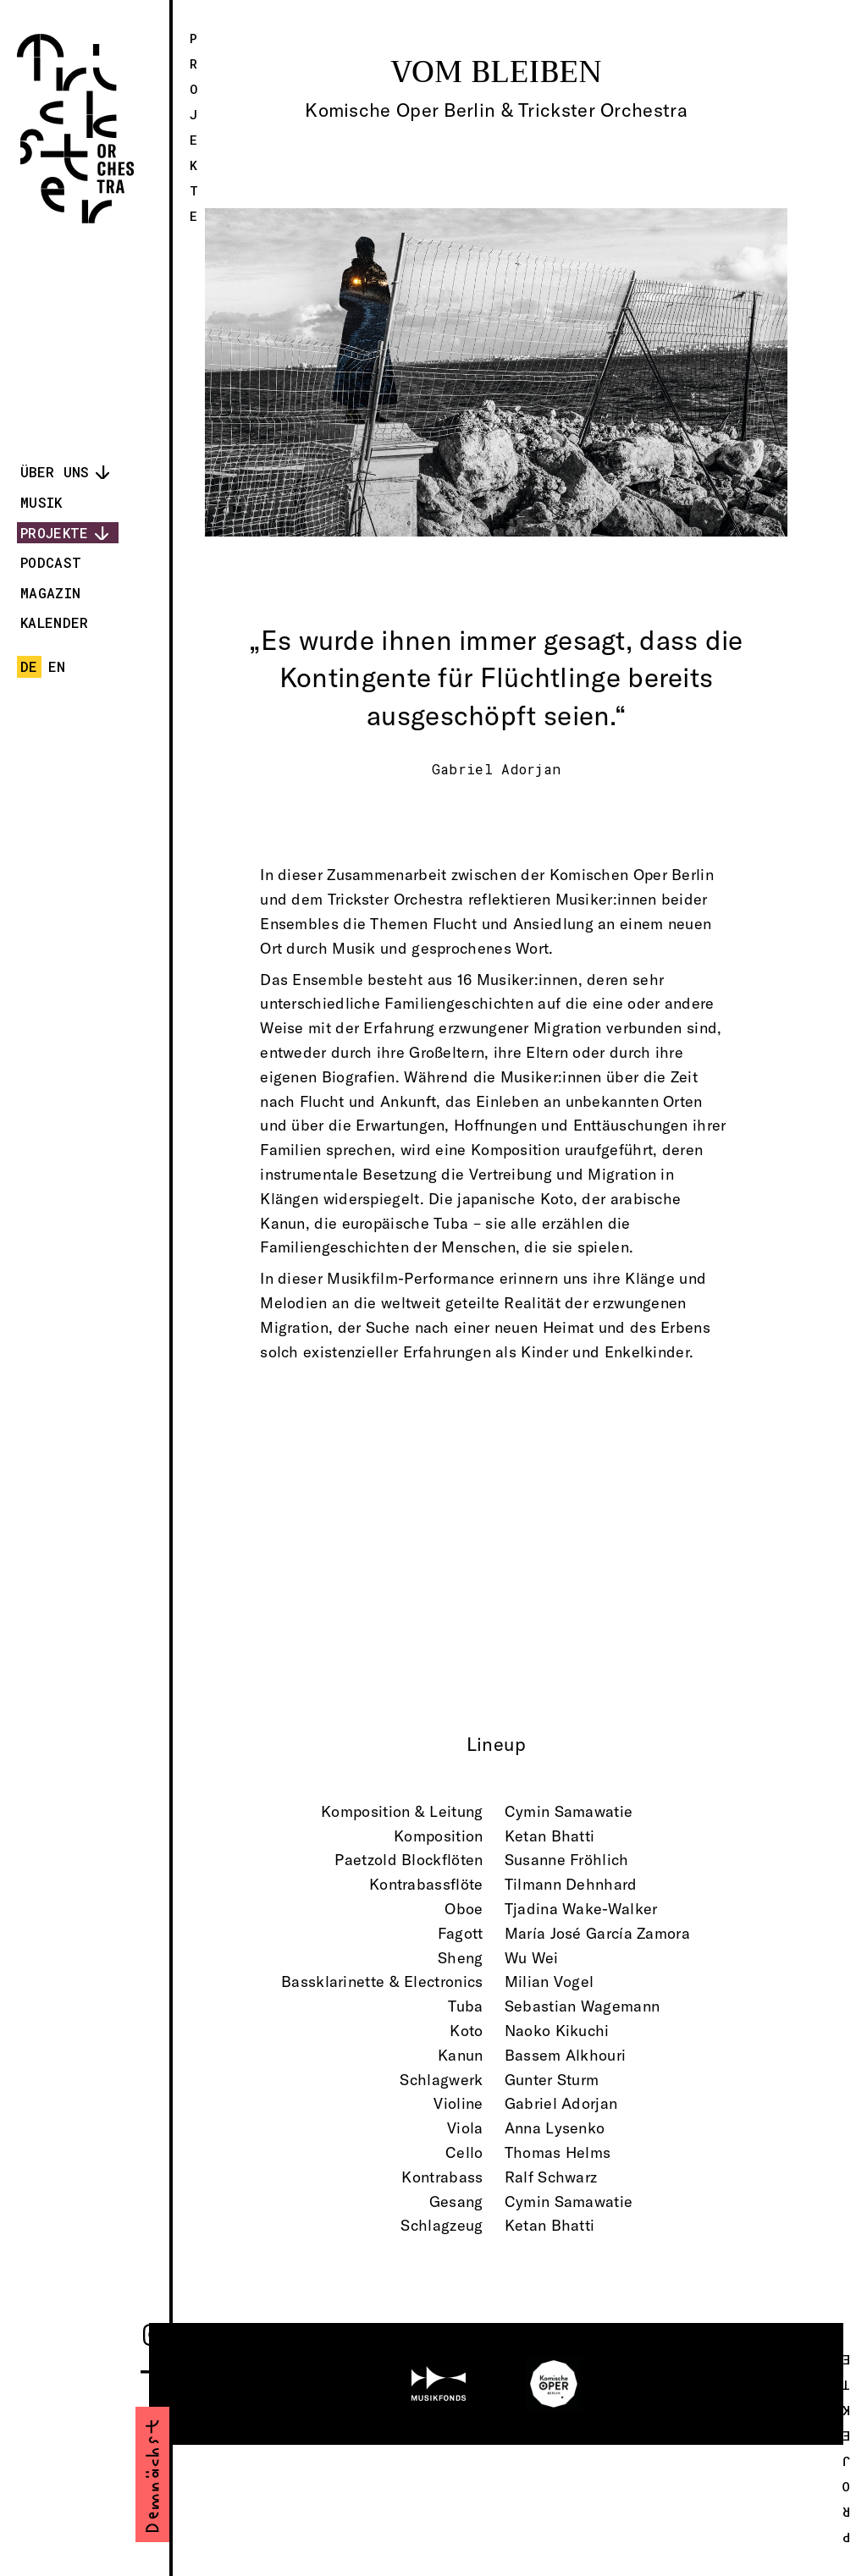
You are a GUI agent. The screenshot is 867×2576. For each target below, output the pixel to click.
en (57, 666)
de (29, 666)
